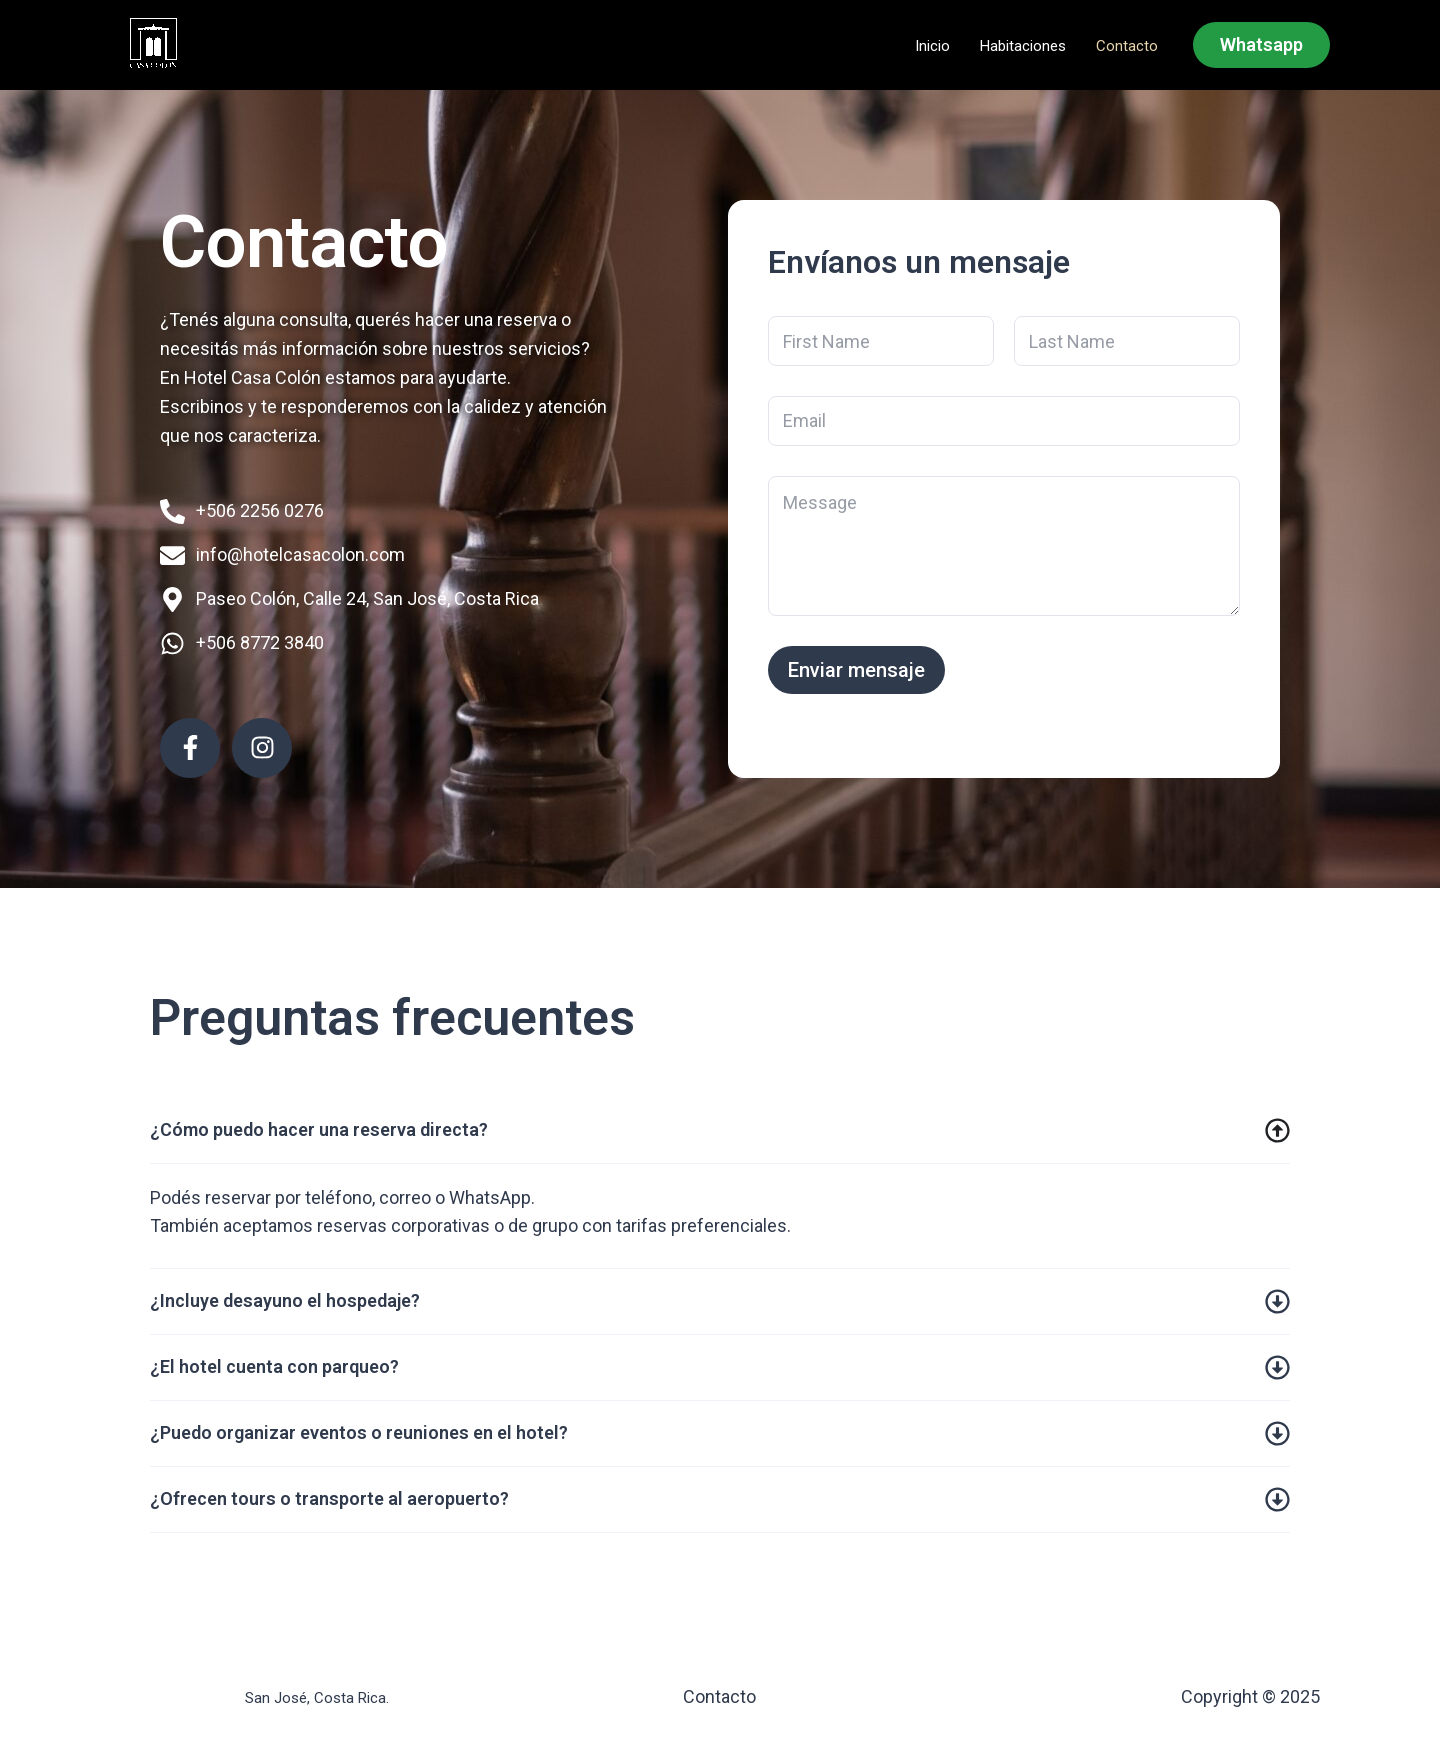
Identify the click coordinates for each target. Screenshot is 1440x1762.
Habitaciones (1023, 46)
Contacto (1127, 46)
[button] (1261, 45)
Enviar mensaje (856, 670)
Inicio (932, 46)
